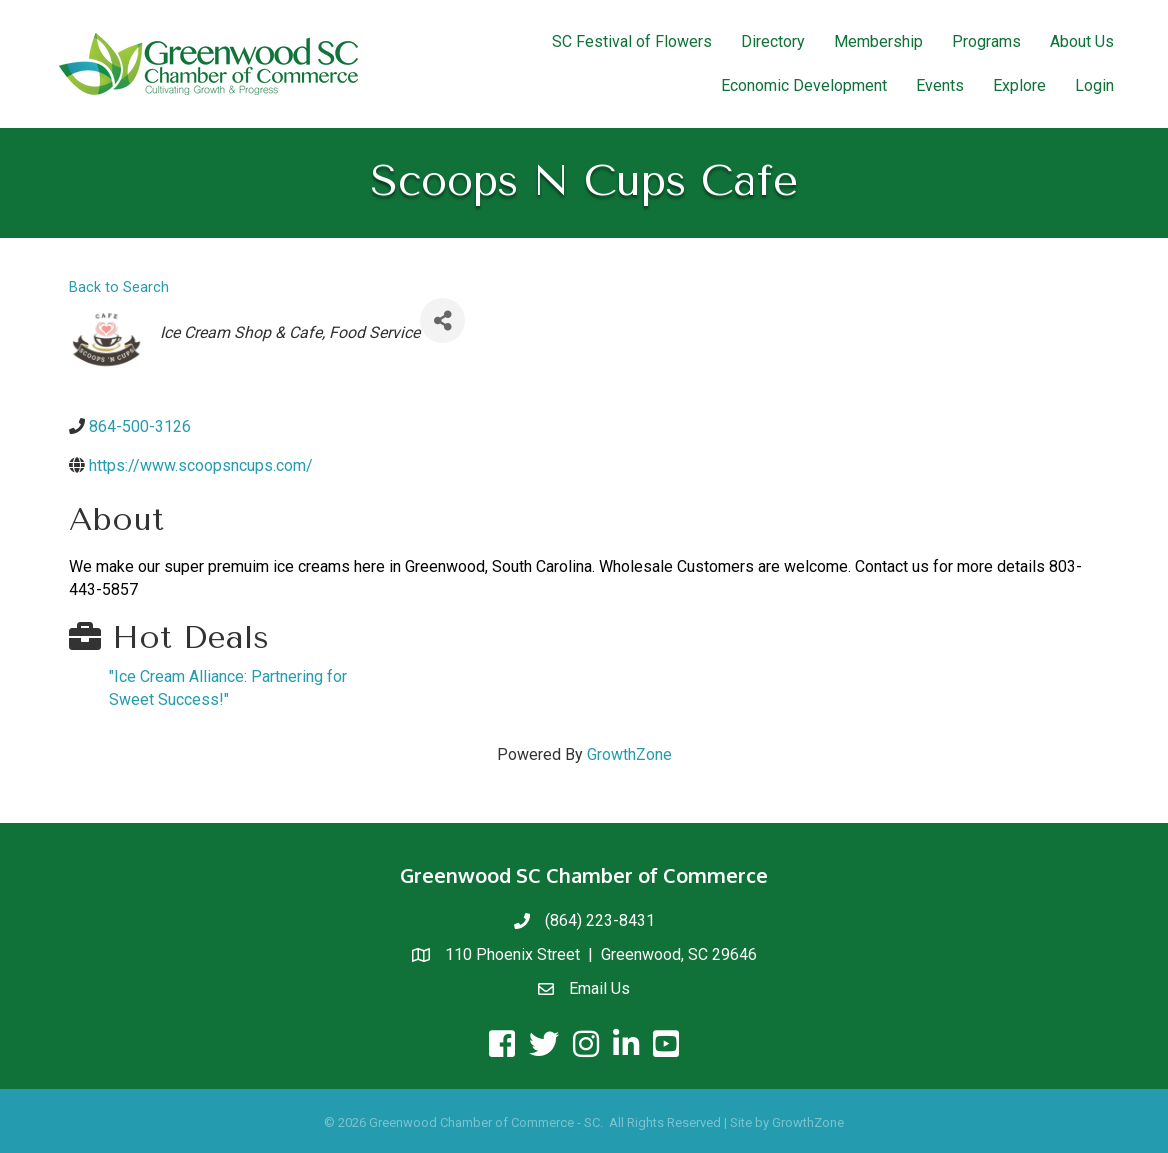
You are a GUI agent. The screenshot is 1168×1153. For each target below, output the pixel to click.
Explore (1019, 85)
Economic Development (804, 85)
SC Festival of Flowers (632, 41)
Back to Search (119, 287)
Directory (773, 41)
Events (940, 85)
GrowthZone (629, 754)
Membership (878, 41)
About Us (1082, 41)
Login (1094, 85)
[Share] (442, 320)
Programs (986, 41)
